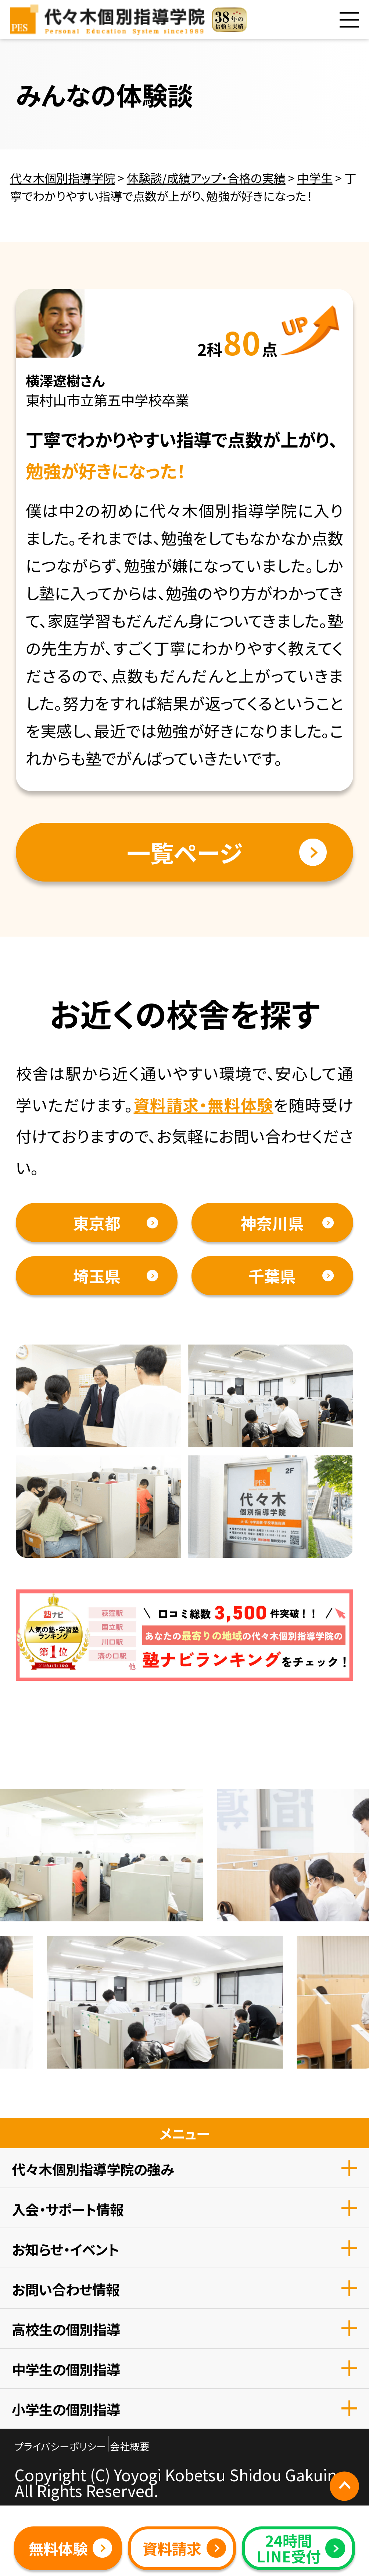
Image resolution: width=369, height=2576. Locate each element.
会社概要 (130, 2446)
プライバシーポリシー (60, 2446)
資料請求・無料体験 (203, 1104)
